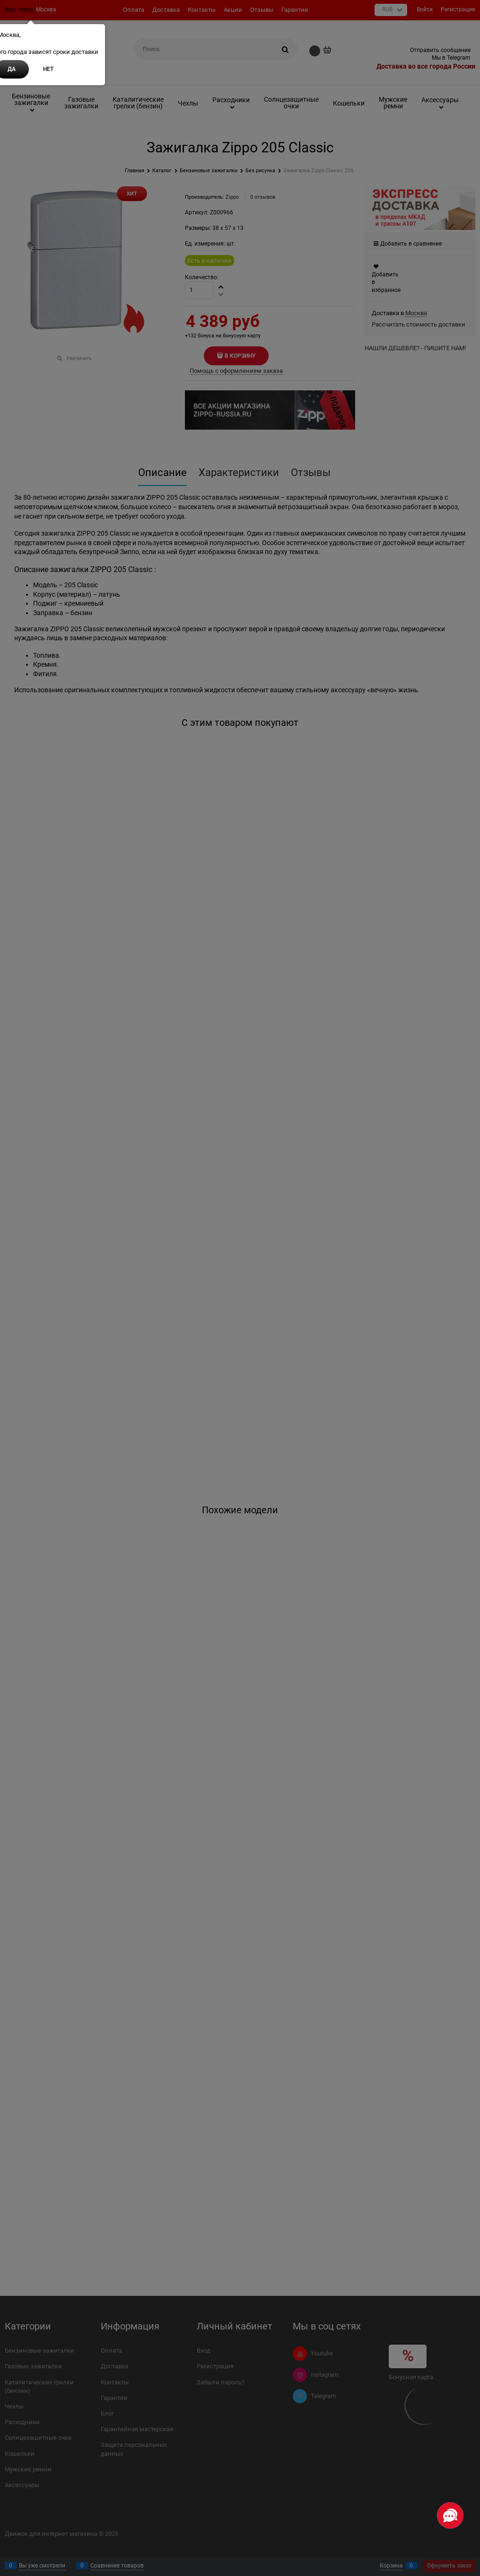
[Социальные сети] (450, 2515)
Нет (48, 69)
